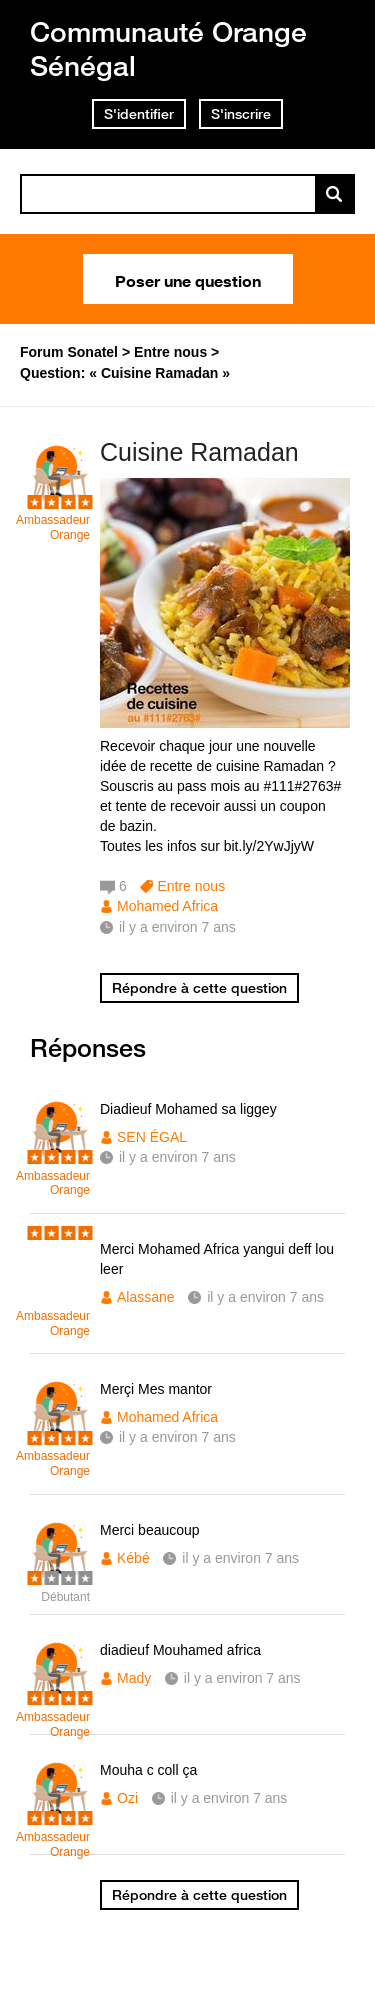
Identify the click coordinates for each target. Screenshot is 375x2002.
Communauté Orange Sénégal (168, 48)
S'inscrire (241, 114)
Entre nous (191, 886)
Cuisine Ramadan (199, 452)
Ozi (127, 1798)
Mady (134, 1678)
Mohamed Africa (167, 906)
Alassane (146, 1297)
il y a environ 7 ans (177, 1157)
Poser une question (188, 279)
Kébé (133, 1558)
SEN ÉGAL (152, 1137)
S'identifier (139, 114)
